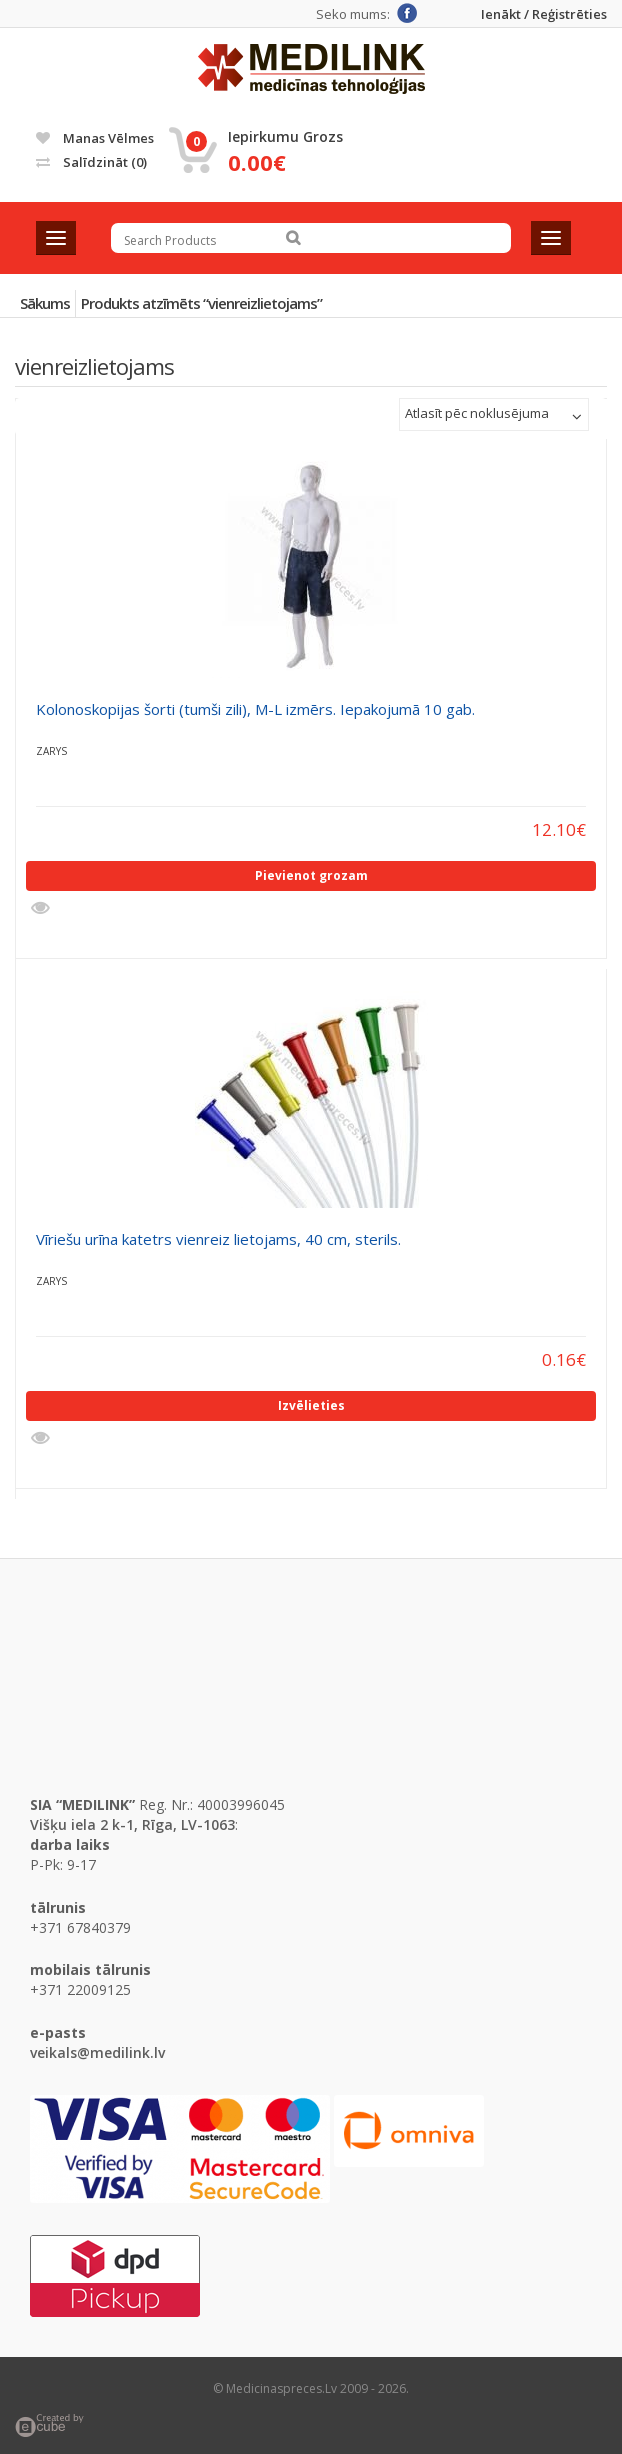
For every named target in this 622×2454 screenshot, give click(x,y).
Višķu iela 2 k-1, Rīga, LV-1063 (132, 1824)
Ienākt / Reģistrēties (544, 14)
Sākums (45, 303)
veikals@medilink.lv (97, 2052)
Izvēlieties (311, 1405)
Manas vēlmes (95, 138)
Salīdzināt (91, 162)
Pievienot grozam (311, 875)
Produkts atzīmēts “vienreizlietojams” (201, 303)
